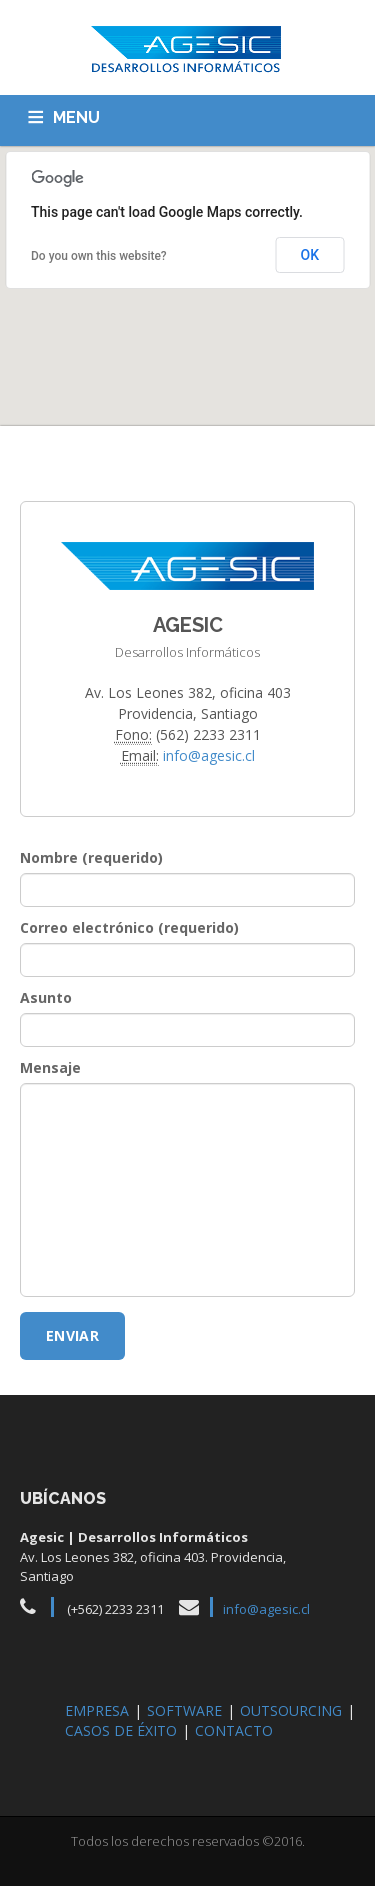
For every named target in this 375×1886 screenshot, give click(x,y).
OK (310, 255)
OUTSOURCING (291, 1710)
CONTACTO (234, 1730)
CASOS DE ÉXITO (121, 1730)
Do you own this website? (99, 256)
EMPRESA (97, 1710)
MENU (76, 117)
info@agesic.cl (209, 755)
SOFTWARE (184, 1710)
